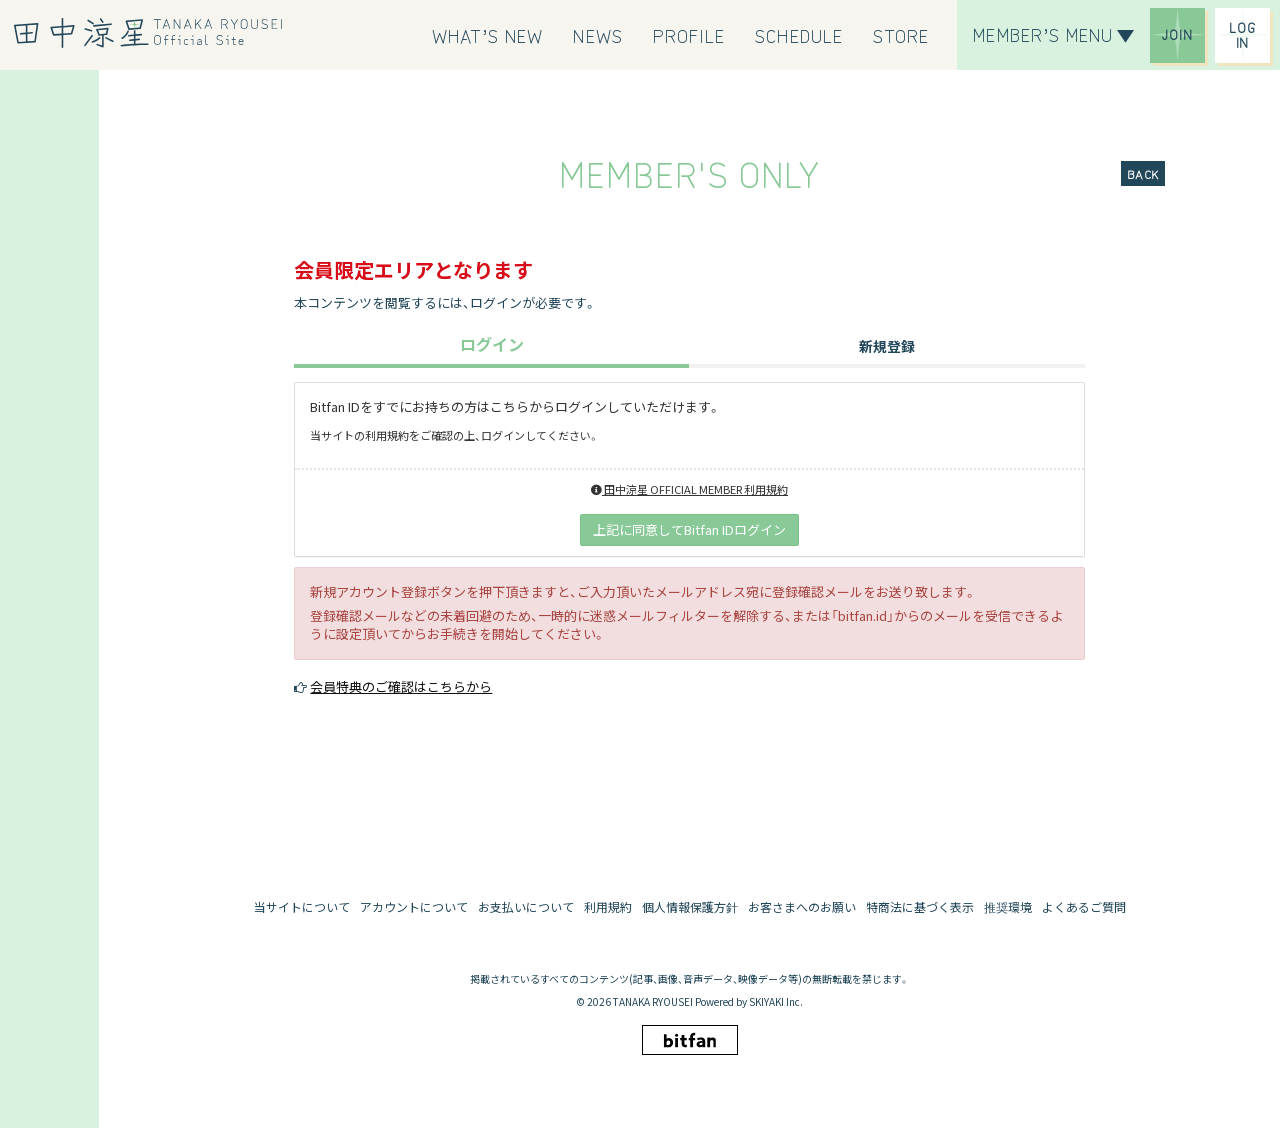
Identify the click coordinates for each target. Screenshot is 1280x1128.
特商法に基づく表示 (920, 906)
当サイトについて (302, 906)
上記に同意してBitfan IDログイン (689, 529)
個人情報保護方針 (690, 906)
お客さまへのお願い (802, 906)
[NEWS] (597, 35)
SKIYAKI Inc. (776, 1001)
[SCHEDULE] (799, 35)
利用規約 (608, 906)
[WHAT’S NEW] (488, 35)
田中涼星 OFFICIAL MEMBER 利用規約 (689, 489)
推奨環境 (1008, 906)
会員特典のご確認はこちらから (401, 686)
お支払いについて (526, 906)
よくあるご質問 (1084, 906)
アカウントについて (414, 906)
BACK (1143, 173)
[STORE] (901, 35)
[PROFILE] (689, 35)
